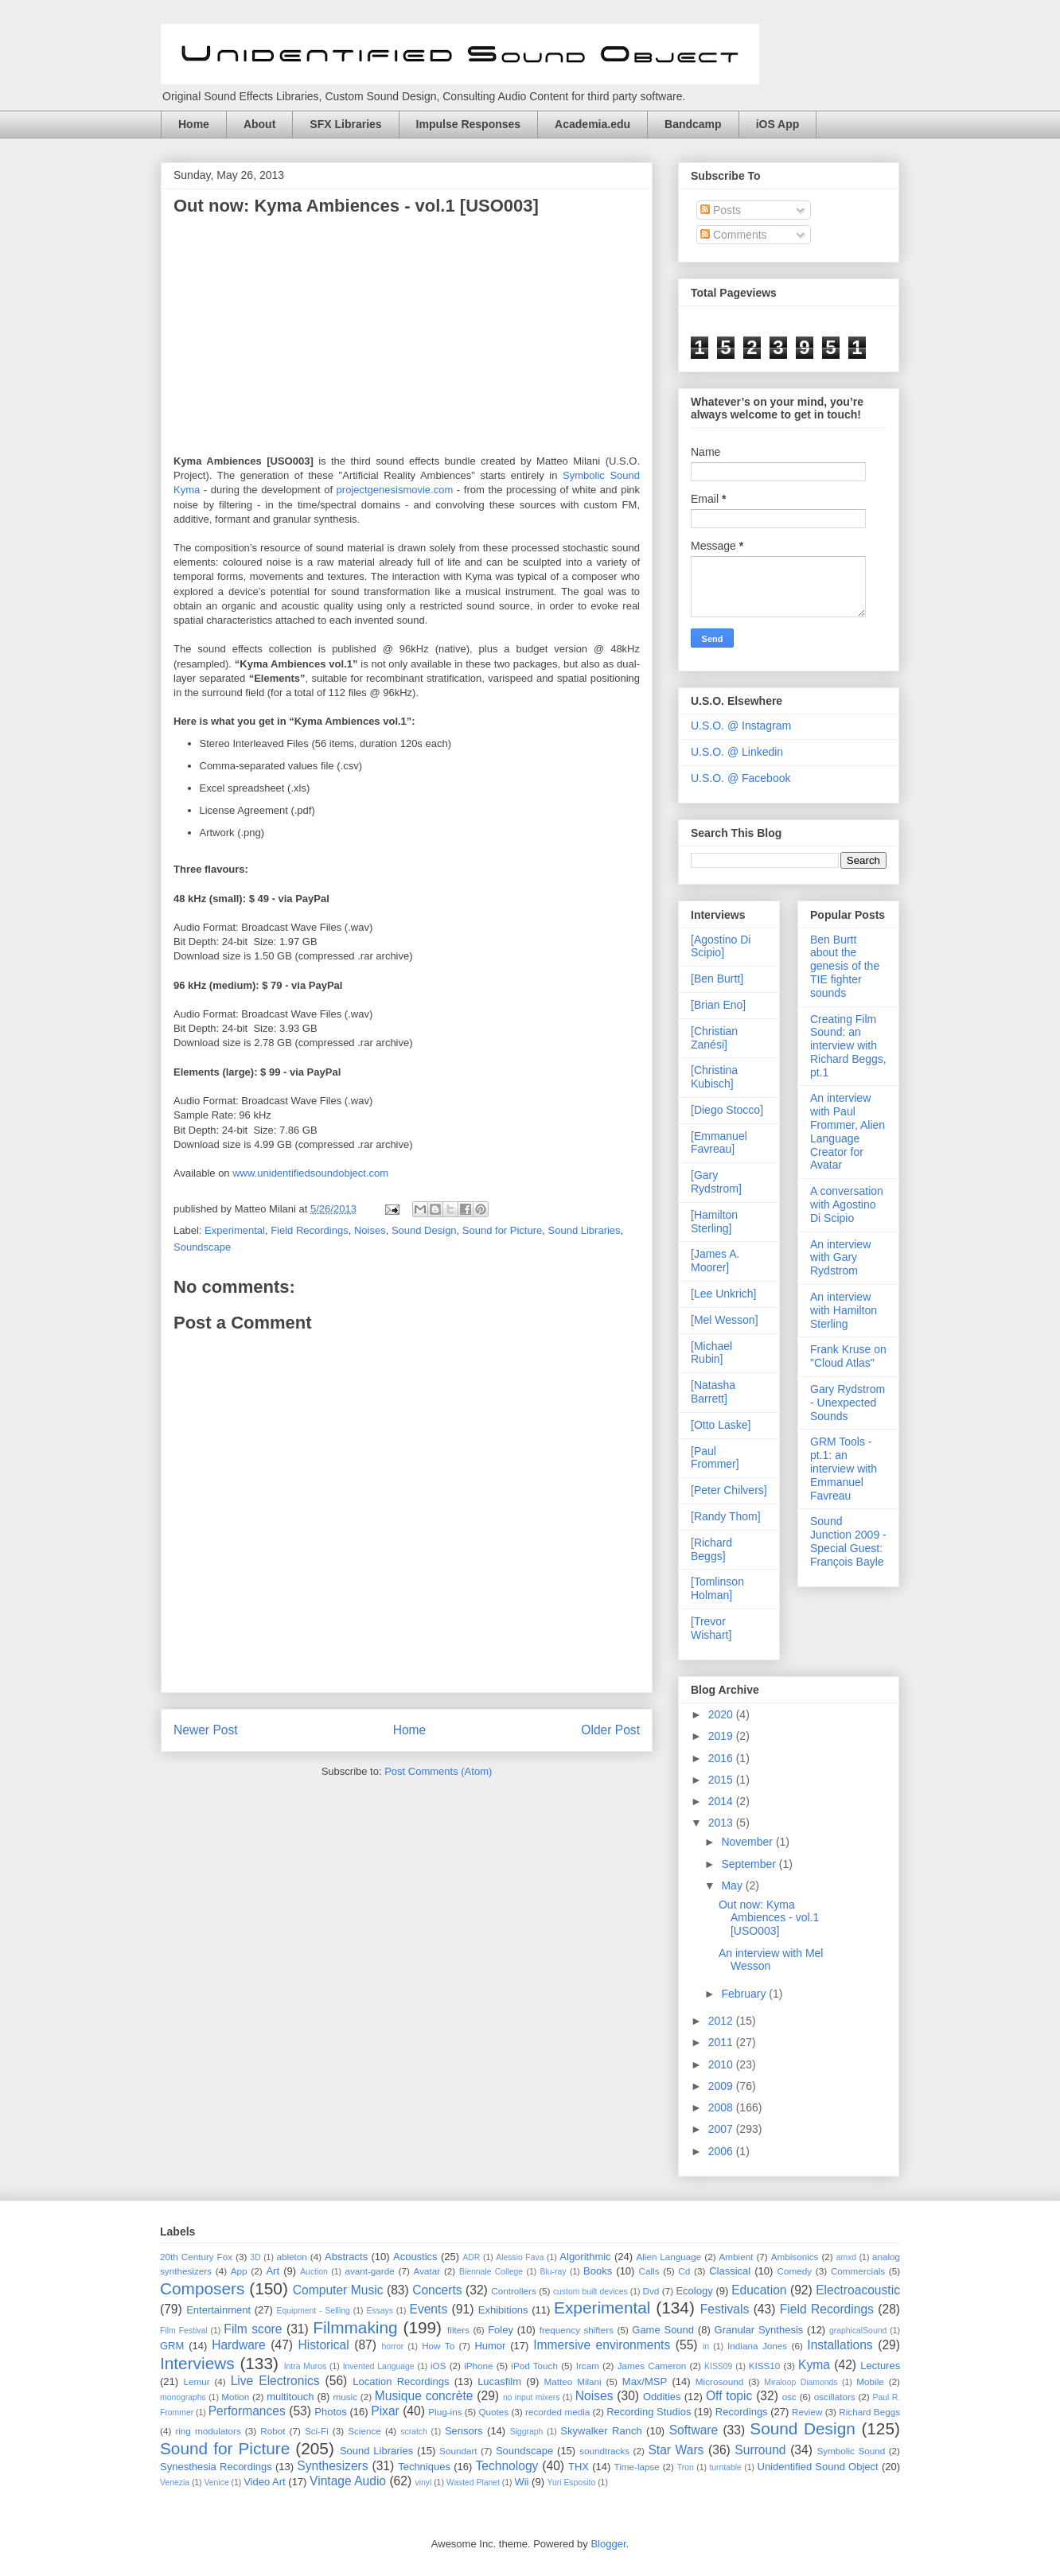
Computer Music (338, 2290)
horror (393, 2346)
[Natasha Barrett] (713, 1392)
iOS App (778, 124)
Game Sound (663, 2330)
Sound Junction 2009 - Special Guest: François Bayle (848, 1541)
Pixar (385, 2411)
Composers (202, 2288)
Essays (379, 2310)
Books (597, 2271)
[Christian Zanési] (714, 1038)
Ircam (587, 2365)
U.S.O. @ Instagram (741, 725)
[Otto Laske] (720, 1424)
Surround (760, 2450)
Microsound (719, 2381)
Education (758, 2290)
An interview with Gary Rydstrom (840, 1258)
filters (458, 2330)
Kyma (814, 2365)
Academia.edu (592, 124)
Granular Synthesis (759, 2330)
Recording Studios (648, 2412)
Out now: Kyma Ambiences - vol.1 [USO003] (769, 1918)
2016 (722, 1758)
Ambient (736, 2256)
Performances (247, 2411)
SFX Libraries (345, 124)
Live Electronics (275, 2380)
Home (193, 124)
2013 (722, 1822)
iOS (438, 2365)
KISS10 (765, 2365)
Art (272, 2271)
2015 (722, 1779)
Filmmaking (355, 2327)
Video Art (265, 2482)
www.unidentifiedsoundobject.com (310, 1173)
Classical (729, 2271)
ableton (291, 2256)
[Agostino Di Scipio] (720, 946)
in (706, 2346)
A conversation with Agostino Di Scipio (846, 1204)
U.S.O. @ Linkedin (737, 751)
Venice (216, 2482)
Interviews (197, 2363)
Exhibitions (503, 2310)
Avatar (427, 2271)
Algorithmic (584, 2257)
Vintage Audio (348, 2481)
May (733, 1885)
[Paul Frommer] (715, 1458)
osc (789, 2396)
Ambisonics (795, 2256)
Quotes (493, 2412)
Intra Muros (305, 2366)
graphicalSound (858, 2330)
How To (438, 2346)
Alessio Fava (520, 2257)
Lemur (196, 2381)
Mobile (869, 2381)
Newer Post (205, 1730)
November (748, 1841)
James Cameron (652, 2365)
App (239, 2271)
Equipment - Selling (313, 2310)
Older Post (610, 1730)
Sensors (464, 2431)
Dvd (651, 2291)
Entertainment (218, 2310)
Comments (733, 234)
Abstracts (346, 2257)
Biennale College (491, 2271)
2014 (722, 1801)
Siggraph (527, 2431)
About (259, 124)
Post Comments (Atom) (438, 1771)
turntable (725, 2467)
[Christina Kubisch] (714, 1077)
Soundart (458, 2451)
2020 (722, 1714)
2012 (722, 2020)
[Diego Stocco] (727, 1109)
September (749, 1864)
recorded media (557, 2412)
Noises (370, 1230)
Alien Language (668, 2256)
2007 (722, 2129)
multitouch (290, 2397)
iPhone (478, 2365)
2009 (722, 2086)
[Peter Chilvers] (729, 1490)
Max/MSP (644, 2381)
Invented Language (379, 2366)
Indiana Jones (757, 2346)
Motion (235, 2396)
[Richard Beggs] (711, 1549)
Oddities (662, 2397)
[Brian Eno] (718, 1004)
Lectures (880, 2366)
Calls (649, 2271)
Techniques (424, 2467)
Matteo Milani (573, 2381)
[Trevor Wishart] (711, 1628)
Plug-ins (445, 2412)
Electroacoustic (858, 2290)
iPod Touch (534, 2365)
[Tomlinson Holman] (717, 1588)
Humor (489, 2346)
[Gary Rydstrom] (716, 1182)
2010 (722, 2064)
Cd (684, 2271)
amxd (846, 2257)
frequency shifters (577, 2330)
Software (694, 2430)
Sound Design (424, 1230)
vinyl (423, 2482)
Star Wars (675, 2450)
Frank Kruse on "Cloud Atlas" (848, 1356)
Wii (521, 2482)
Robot (272, 2431)
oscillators (834, 2396)
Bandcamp (693, 124)
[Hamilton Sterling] (714, 1221)
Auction (314, 2271)
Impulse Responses (468, 124)
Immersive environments (601, 2345)
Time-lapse (636, 2466)
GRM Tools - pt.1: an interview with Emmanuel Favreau (843, 1468)
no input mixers (531, 2397)
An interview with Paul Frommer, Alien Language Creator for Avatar (847, 1131)
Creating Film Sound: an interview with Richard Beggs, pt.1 (848, 1046)
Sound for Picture (502, 1230)
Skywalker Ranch (600, 2431)
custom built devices (590, 2291)
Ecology (694, 2291)
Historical (323, 2345)
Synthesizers (332, 2466)
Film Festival (184, 2330)
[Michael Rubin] (711, 1353)
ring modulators (207, 2431)
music (345, 2396)
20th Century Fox (196, 2256)
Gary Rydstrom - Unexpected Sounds (847, 1402)
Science (364, 2431)
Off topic (729, 2396)
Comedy (795, 2271)
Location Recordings (401, 2381)
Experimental (235, 1230)
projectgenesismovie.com (395, 490)
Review (807, 2412)
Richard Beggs (869, 2412)
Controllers (513, 2291)
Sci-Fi (317, 2431)
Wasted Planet (473, 2482)
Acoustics (415, 2257)
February (745, 1993)
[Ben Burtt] (717, 978)
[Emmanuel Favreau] (719, 1143)
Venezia (174, 2482)
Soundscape (202, 1247)
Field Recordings (310, 1230)
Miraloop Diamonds (800, 2382)
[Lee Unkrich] (723, 1293)
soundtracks (604, 2451)
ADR (471, 2257)
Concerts (437, 2290)
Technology (506, 2466)
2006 (722, 2151)
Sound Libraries (584, 1230)
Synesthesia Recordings (216, 2467)
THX (578, 2467)
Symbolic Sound (850, 2451)
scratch (413, 2431)
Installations (839, 2345)
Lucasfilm (499, 2381)
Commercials (858, 2271)
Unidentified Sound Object (818, 2467)
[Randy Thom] (726, 1516)
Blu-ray (553, 2271)
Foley (500, 2330)
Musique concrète (424, 2396)
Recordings (741, 2412)
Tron (685, 2467)
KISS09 (718, 2366)
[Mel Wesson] (724, 1319)
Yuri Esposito (572, 2482)
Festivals (725, 2309)
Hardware (239, 2345)
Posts (720, 210)
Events (429, 2309)
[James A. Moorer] (715, 1260)
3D (255, 2257)
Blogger (607, 2544)
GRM (172, 2346)
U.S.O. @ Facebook (740, 778)
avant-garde (369, 2271)
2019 (722, 1736)
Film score (253, 2329)
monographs (183, 2397)
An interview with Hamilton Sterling (843, 1310)
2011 (722, 2042)
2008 (722, 2107)
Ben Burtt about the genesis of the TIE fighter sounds (844, 966)
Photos (330, 2412)
